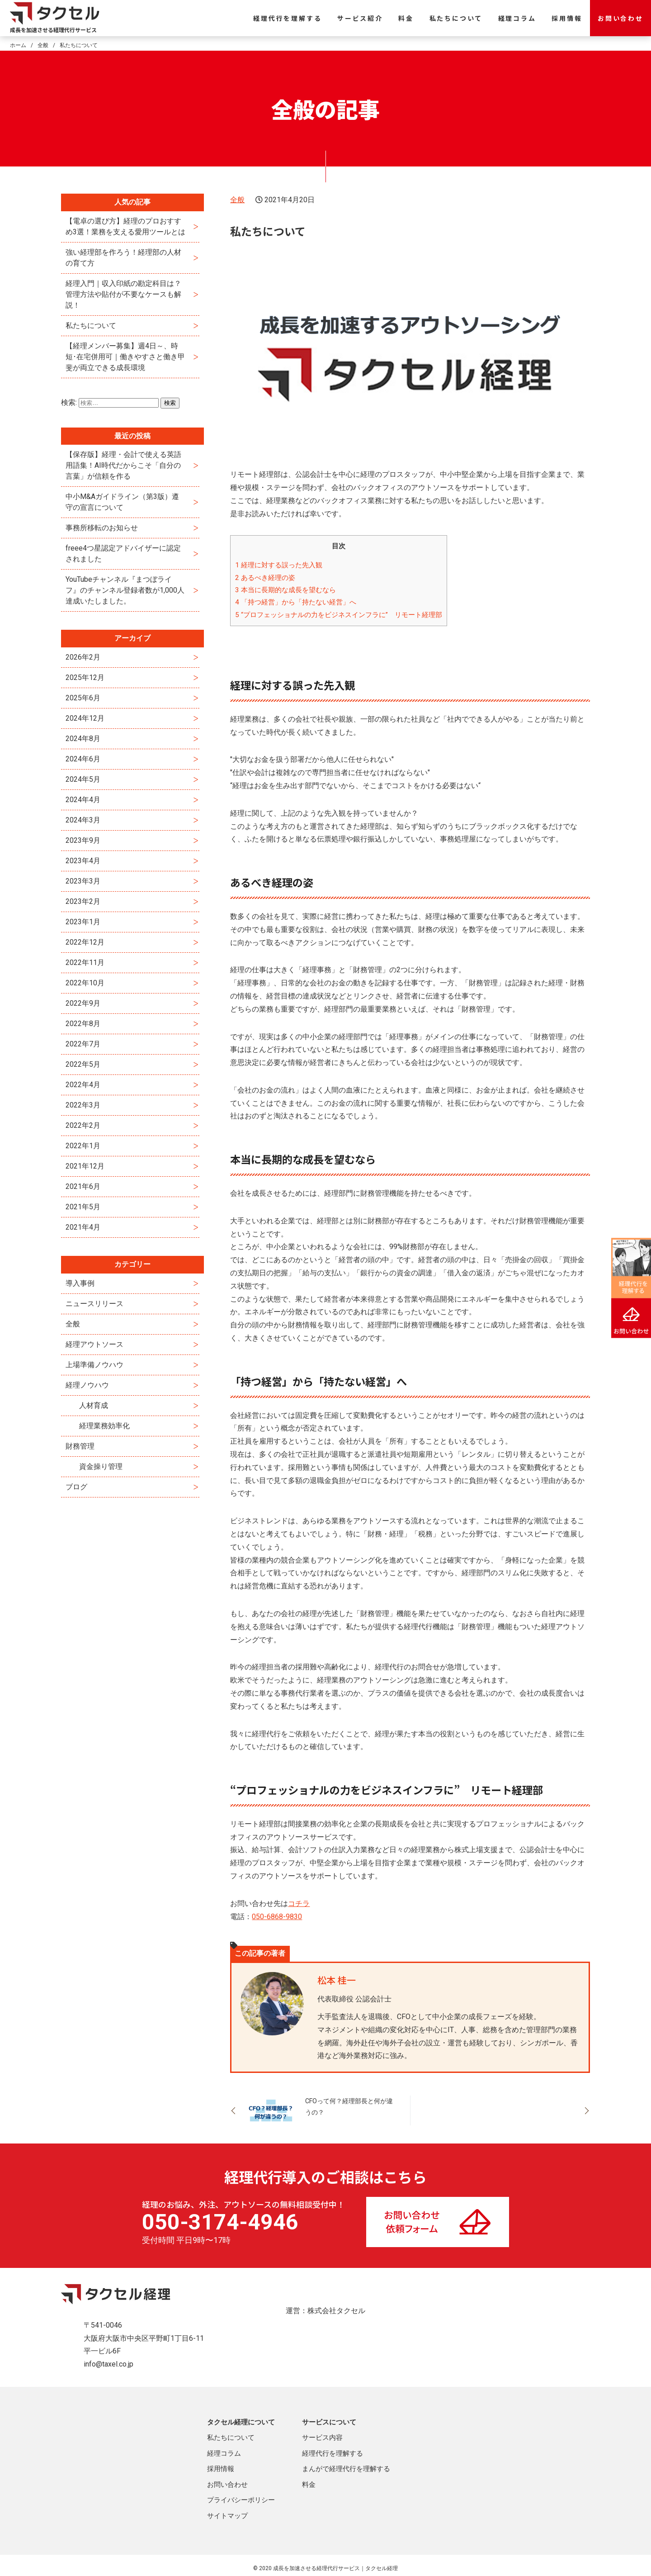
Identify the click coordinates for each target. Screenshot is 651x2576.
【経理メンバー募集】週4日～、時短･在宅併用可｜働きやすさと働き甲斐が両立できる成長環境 (125, 357)
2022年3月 (83, 1105)
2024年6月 (83, 759)
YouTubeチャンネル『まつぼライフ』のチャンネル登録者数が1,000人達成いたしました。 (125, 590)
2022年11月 (85, 962)
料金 (406, 18)
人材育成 (93, 1405)
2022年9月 (83, 1003)
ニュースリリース (94, 1303)
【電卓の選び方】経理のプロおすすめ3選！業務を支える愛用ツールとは (125, 226)
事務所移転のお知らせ (102, 527)
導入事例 (80, 1283)
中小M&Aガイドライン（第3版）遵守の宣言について (122, 502)
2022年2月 (83, 1125)
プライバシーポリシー (241, 2500)
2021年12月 (85, 1166)
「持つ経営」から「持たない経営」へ (295, 602)
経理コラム (517, 18)
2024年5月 (83, 779)
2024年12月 (85, 718)
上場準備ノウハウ (94, 1364)
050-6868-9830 (277, 1916)
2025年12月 (85, 677)
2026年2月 (83, 657)
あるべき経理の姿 (265, 578)
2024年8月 (83, 738)
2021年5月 (83, 1206)
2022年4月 (83, 1084)
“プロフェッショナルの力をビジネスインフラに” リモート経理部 (338, 615)
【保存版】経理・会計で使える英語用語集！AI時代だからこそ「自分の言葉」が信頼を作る (123, 465)
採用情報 (567, 18)
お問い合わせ (620, 18)
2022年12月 (85, 942)
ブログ (76, 1487)
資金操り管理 (101, 1466)
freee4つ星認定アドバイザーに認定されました (123, 553)
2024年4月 (83, 799)
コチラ (299, 1903)
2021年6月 (83, 1186)
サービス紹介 (360, 18)
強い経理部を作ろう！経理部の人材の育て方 (123, 257)
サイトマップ (227, 2516)
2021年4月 (83, 1227)
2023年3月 (83, 881)
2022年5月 (83, 1064)
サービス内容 (322, 2437)
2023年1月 (83, 921)
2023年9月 (83, 840)
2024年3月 (83, 820)
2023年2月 (83, 901)
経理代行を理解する (287, 18)
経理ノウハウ (87, 1385)
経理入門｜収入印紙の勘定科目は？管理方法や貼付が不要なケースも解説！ (123, 294)
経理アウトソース (94, 1344)
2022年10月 (85, 983)
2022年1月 (83, 1145)
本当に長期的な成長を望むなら (285, 590)
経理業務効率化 (104, 1425)
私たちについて (456, 18)
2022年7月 (83, 1044)
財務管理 (80, 1446)
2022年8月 (83, 1023)
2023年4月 (83, 860)
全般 (237, 199)
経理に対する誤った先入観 (278, 565)
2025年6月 (83, 698)
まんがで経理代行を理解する (346, 2469)
